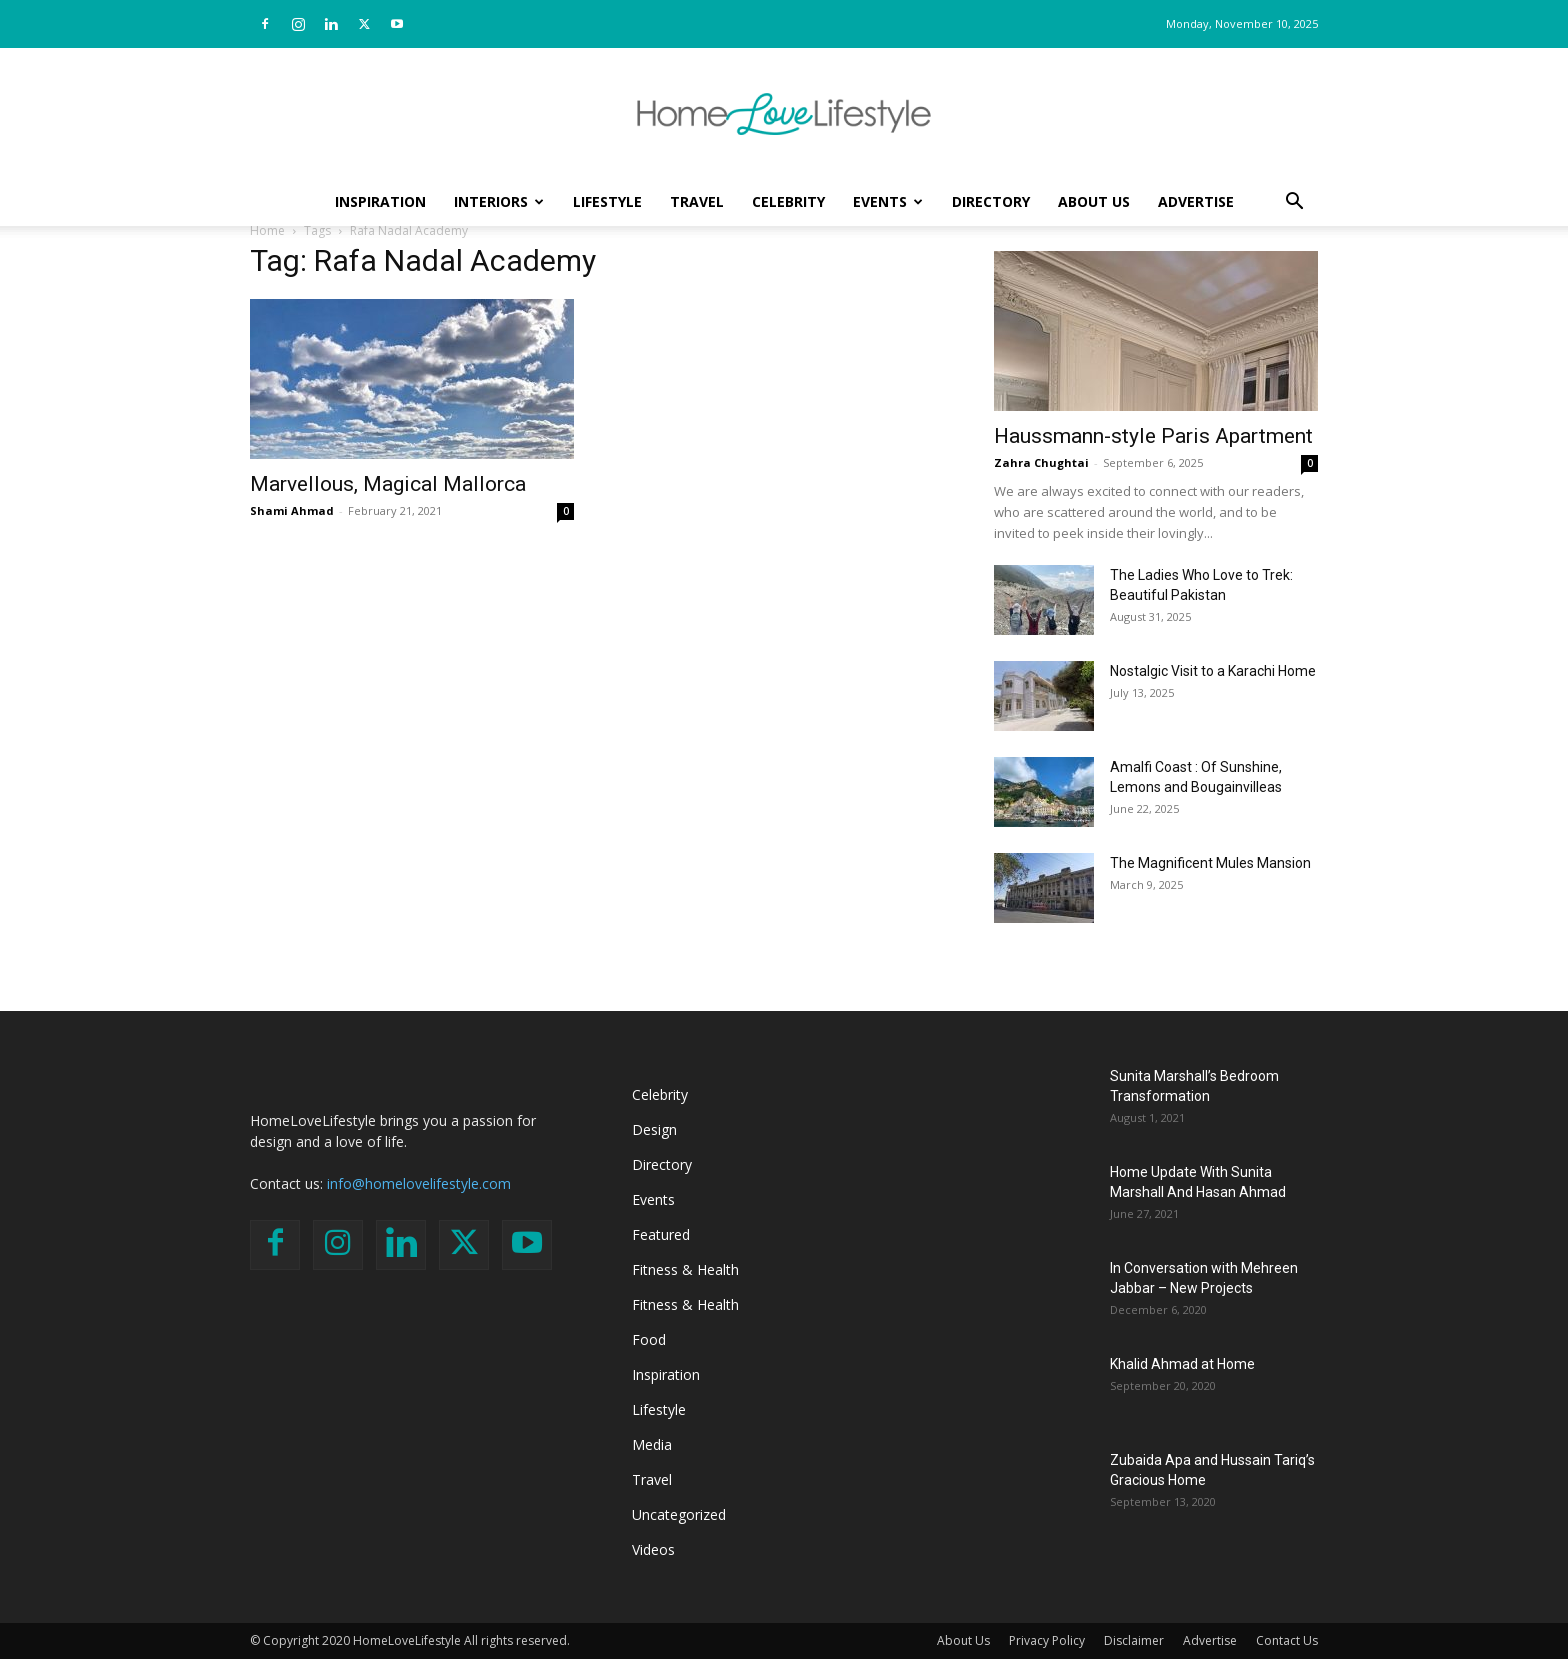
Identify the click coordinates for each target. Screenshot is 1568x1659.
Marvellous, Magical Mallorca (388, 484)
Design (654, 1129)
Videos (653, 1549)
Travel (697, 201)
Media (652, 1444)
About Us (1094, 201)
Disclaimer (1134, 1640)
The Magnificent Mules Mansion (1210, 863)
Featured (661, 1234)
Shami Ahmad (292, 510)
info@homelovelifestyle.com (419, 1183)
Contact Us (1287, 1640)
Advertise (1196, 201)
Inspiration (380, 201)
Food (649, 1339)
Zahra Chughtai (1041, 462)
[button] (1294, 203)
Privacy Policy (1047, 1640)
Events (888, 201)
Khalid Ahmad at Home (1182, 1364)
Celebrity (788, 201)
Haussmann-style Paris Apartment (1153, 436)
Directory (991, 201)
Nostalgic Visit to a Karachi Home (1213, 671)
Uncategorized (679, 1514)
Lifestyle (607, 201)
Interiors (499, 201)
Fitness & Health (685, 1269)
